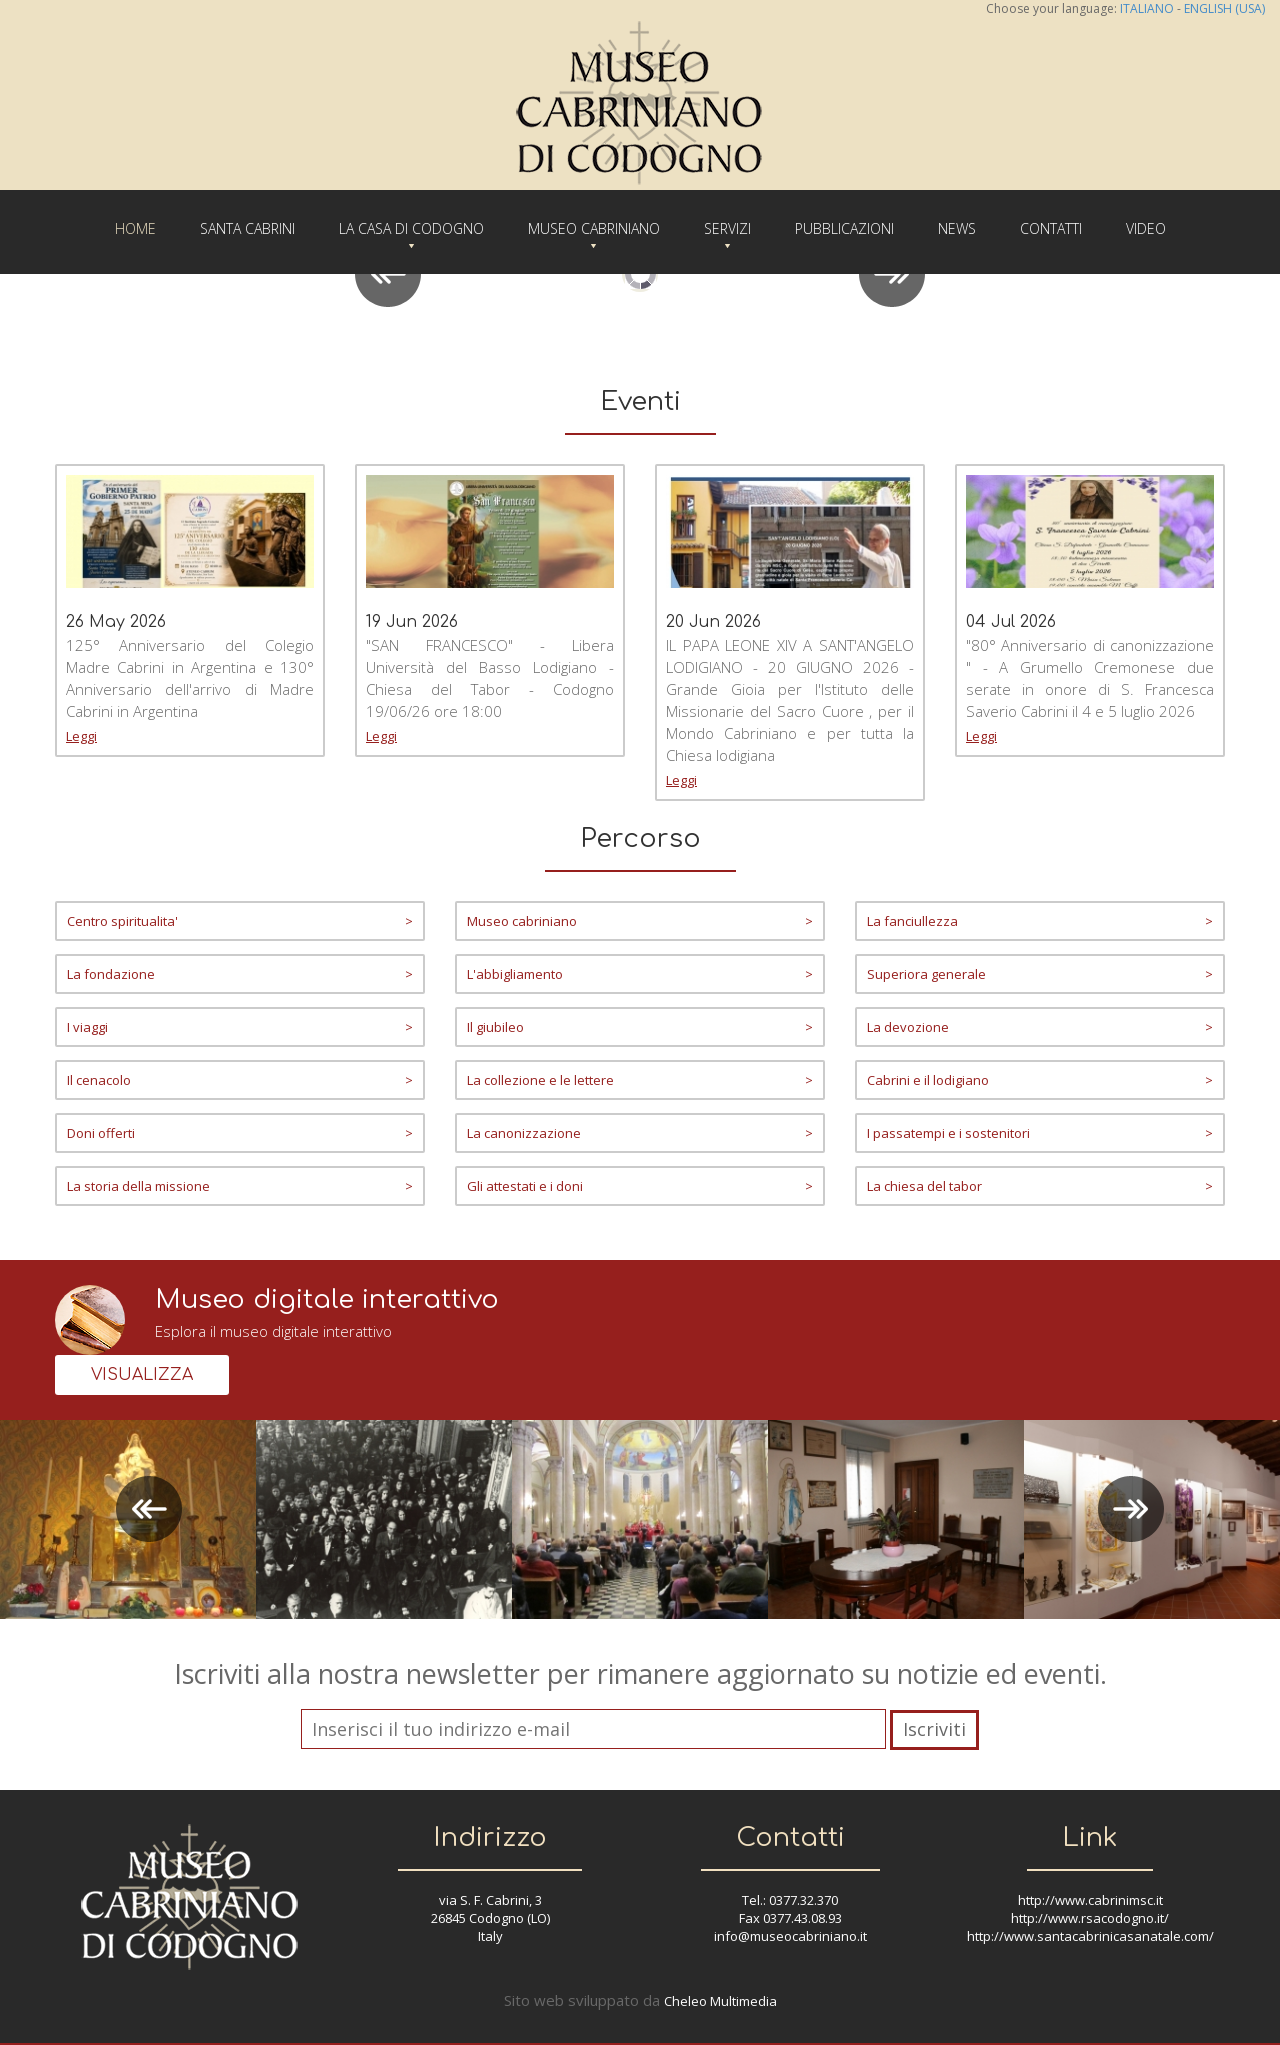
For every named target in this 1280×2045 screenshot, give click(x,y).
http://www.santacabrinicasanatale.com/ (1090, 1936)
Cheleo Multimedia (720, 2001)
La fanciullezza (1040, 921)
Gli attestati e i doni (640, 1186)
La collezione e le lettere (640, 1080)
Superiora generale (1040, 974)
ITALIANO (1147, 8)
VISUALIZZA (142, 1375)
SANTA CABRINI (247, 228)
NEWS (957, 228)
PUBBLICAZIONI (844, 228)
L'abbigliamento (640, 974)
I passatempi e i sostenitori (1040, 1133)
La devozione (1040, 1027)
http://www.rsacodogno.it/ (1090, 1918)
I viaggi (240, 1027)
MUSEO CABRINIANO (594, 228)
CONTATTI (1051, 228)
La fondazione (240, 974)
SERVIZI (727, 228)
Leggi (81, 736)
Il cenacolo (240, 1080)
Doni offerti (240, 1133)
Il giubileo (640, 1027)
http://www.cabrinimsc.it (1090, 1900)
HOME (135, 228)
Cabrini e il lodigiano (1040, 1080)
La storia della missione (240, 1186)
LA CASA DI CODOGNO (411, 228)
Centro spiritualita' (240, 921)
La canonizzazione (640, 1133)
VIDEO (1146, 228)
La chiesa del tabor (1040, 1186)
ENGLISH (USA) (1224, 8)
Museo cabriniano (640, 921)
